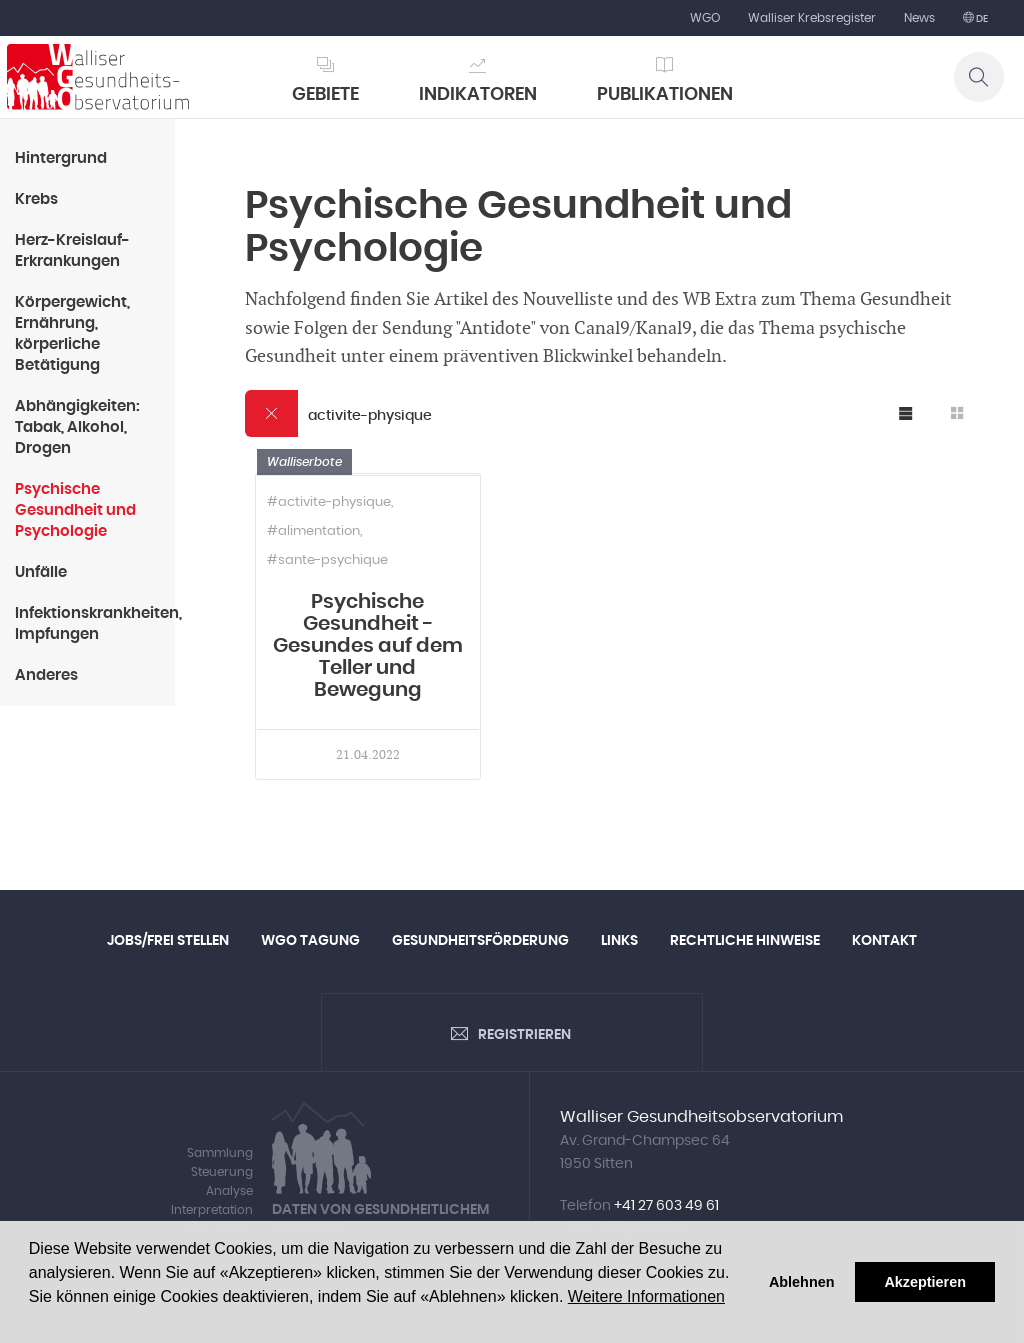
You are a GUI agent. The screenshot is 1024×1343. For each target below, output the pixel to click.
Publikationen (665, 95)
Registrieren (524, 1035)
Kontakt (884, 941)
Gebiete (325, 95)
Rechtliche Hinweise (745, 941)
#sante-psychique (327, 560)
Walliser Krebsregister (812, 18)
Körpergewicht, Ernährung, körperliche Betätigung (72, 334)
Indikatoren (478, 95)
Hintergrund (61, 158)
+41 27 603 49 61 (666, 1206)
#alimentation (313, 531)
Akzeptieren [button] (925, 1282)
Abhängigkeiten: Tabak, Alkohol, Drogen (77, 427)
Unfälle (41, 572)
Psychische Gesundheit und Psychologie (75, 510)
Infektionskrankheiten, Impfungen (95, 624)
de (981, 19)
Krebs (36, 199)
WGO (705, 18)
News (919, 18)
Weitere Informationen (646, 1296)
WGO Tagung (310, 941)
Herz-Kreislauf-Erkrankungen (72, 251)
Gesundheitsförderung (480, 941)
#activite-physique (329, 502)
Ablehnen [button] (802, 1282)
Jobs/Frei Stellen (168, 941)
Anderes (46, 675)
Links (619, 941)
